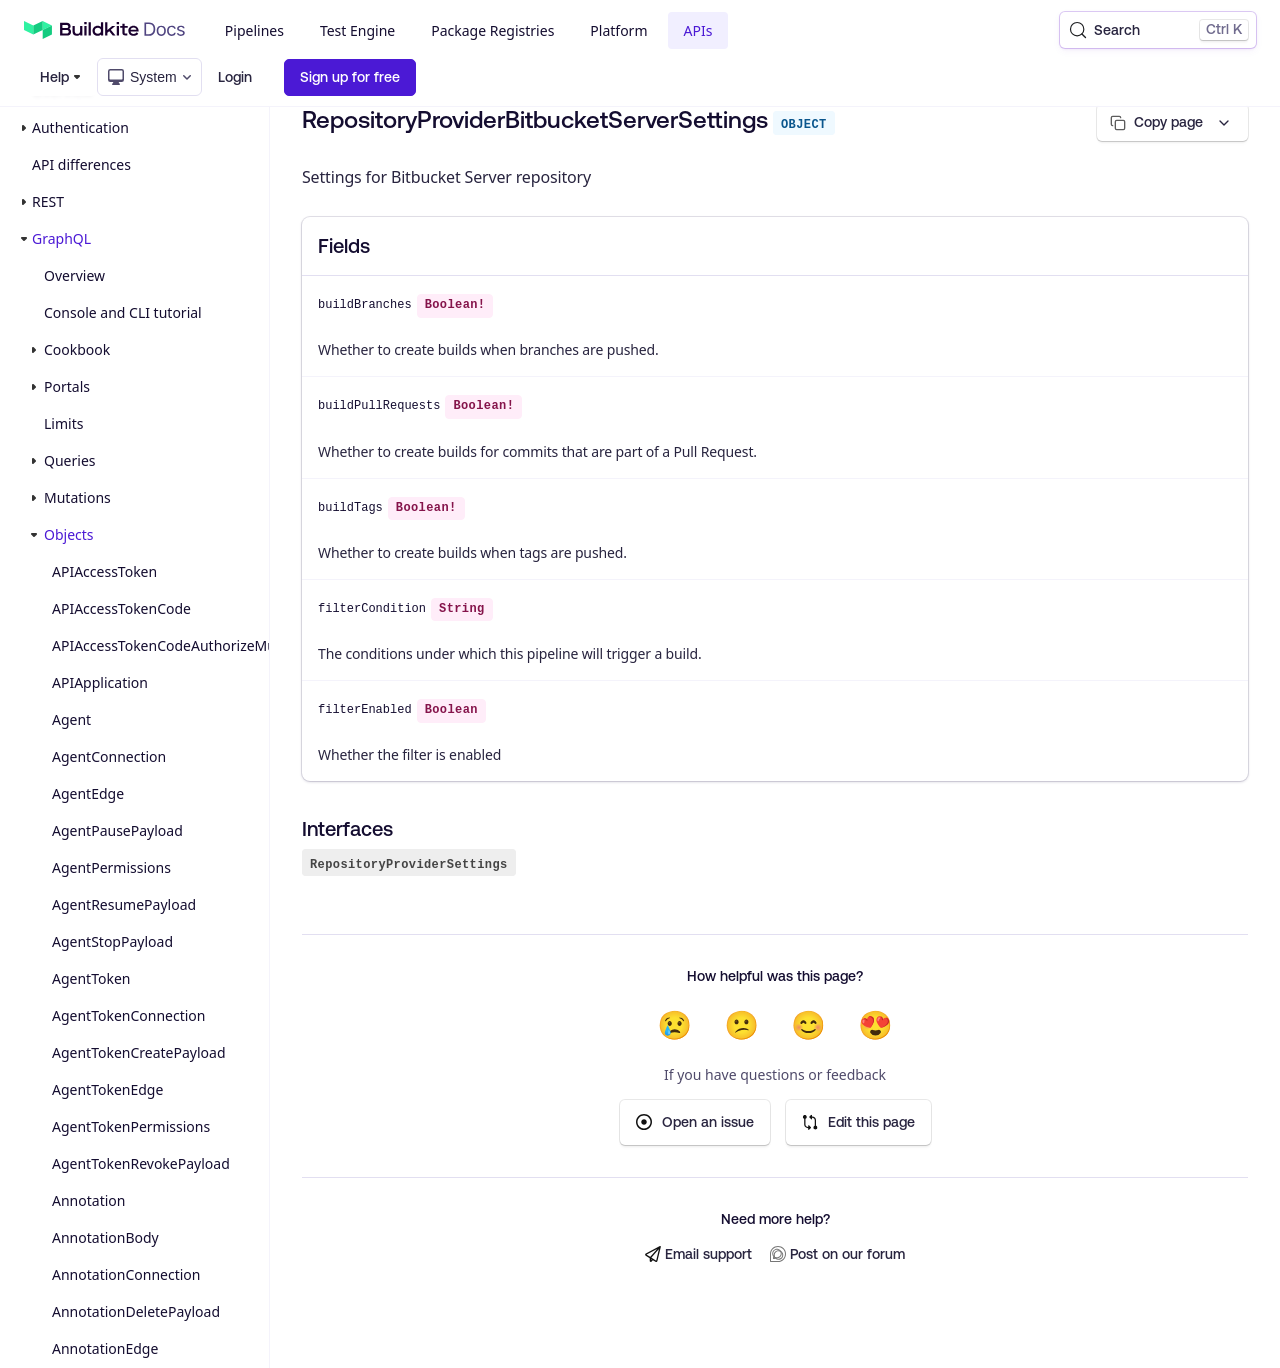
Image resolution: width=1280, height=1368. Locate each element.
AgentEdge (88, 793)
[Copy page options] (1172, 122)
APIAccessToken (104, 571)
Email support (698, 1254)
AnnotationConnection (126, 1274)
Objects (69, 534)
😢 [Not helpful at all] (674, 1025)
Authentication (80, 127)
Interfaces (347, 828)
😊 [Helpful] (808, 1025)
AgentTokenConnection (128, 1015)
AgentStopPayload (112, 941)
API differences (81, 164)
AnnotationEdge (105, 1348)
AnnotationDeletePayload (136, 1311)
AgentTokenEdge (107, 1089)
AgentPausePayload (117, 830)
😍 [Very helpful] (875, 1025)
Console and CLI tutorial (123, 312)
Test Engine (357, 30)
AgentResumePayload (124, 904)
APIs (698, 30)
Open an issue (695, 1122)
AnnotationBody (105, 1237)
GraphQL (61, 238)
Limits (63, 423)
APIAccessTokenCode (121, 608)
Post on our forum (837, 1254)
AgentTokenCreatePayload (139, 1052)
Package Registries (492, 30)
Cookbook (77, 349)
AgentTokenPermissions (131, 1126)
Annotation (88, 1200)
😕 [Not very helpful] (741, 1025)
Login (235, 77)
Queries (69, 460)
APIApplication (100, 682)
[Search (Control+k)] (1158, 30)
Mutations (77, 497)
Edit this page (858, 1122)
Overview (74, 275)
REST (48, 201)
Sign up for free (350, 77)
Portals (67, 386)
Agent (71, 719)
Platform (618, 30)
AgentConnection (109, 756)
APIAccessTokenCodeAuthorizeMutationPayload (156, 645)
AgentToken (91, 978)
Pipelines (254, 30)
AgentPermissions (111, 867)
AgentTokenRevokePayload (141, 1163)
